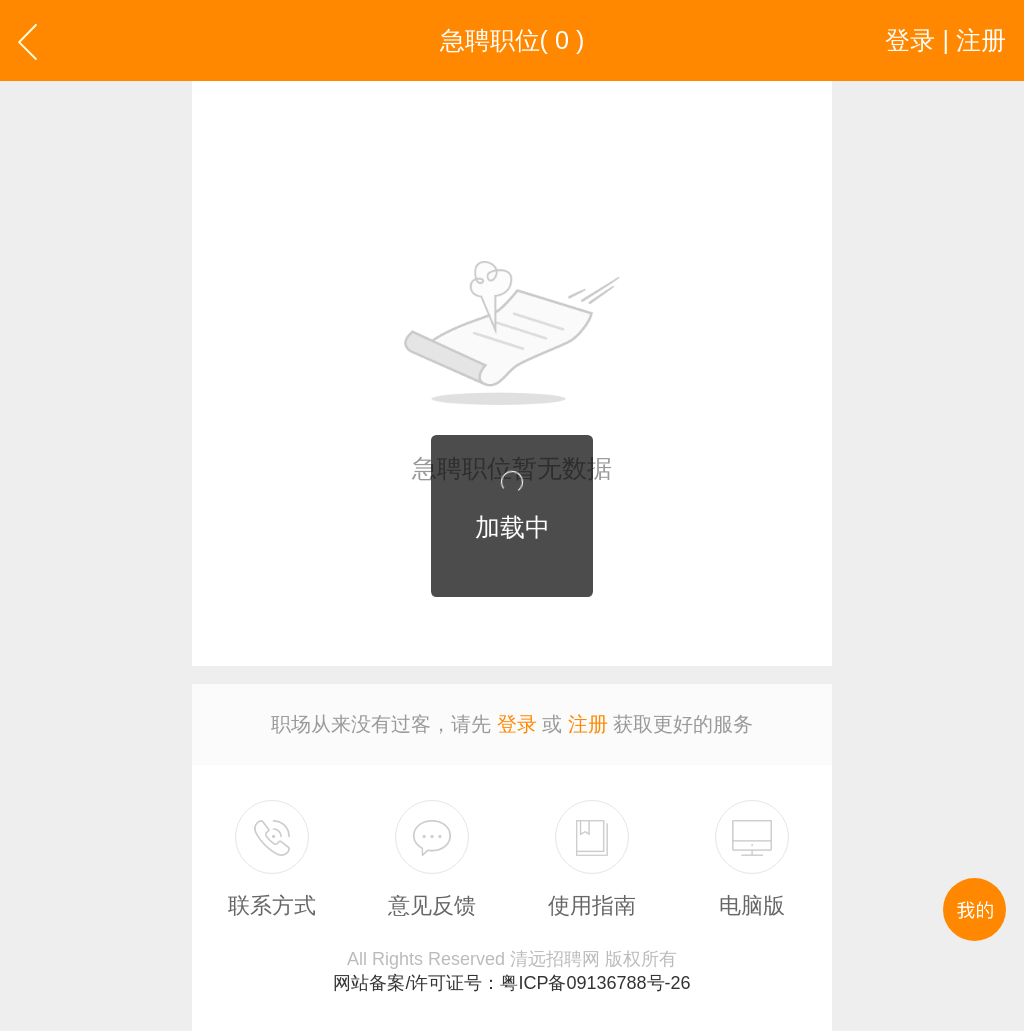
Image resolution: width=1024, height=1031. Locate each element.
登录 (517, 724)
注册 (588, 724)
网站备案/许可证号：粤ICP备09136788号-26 (511, 983)
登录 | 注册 (945, 40)
